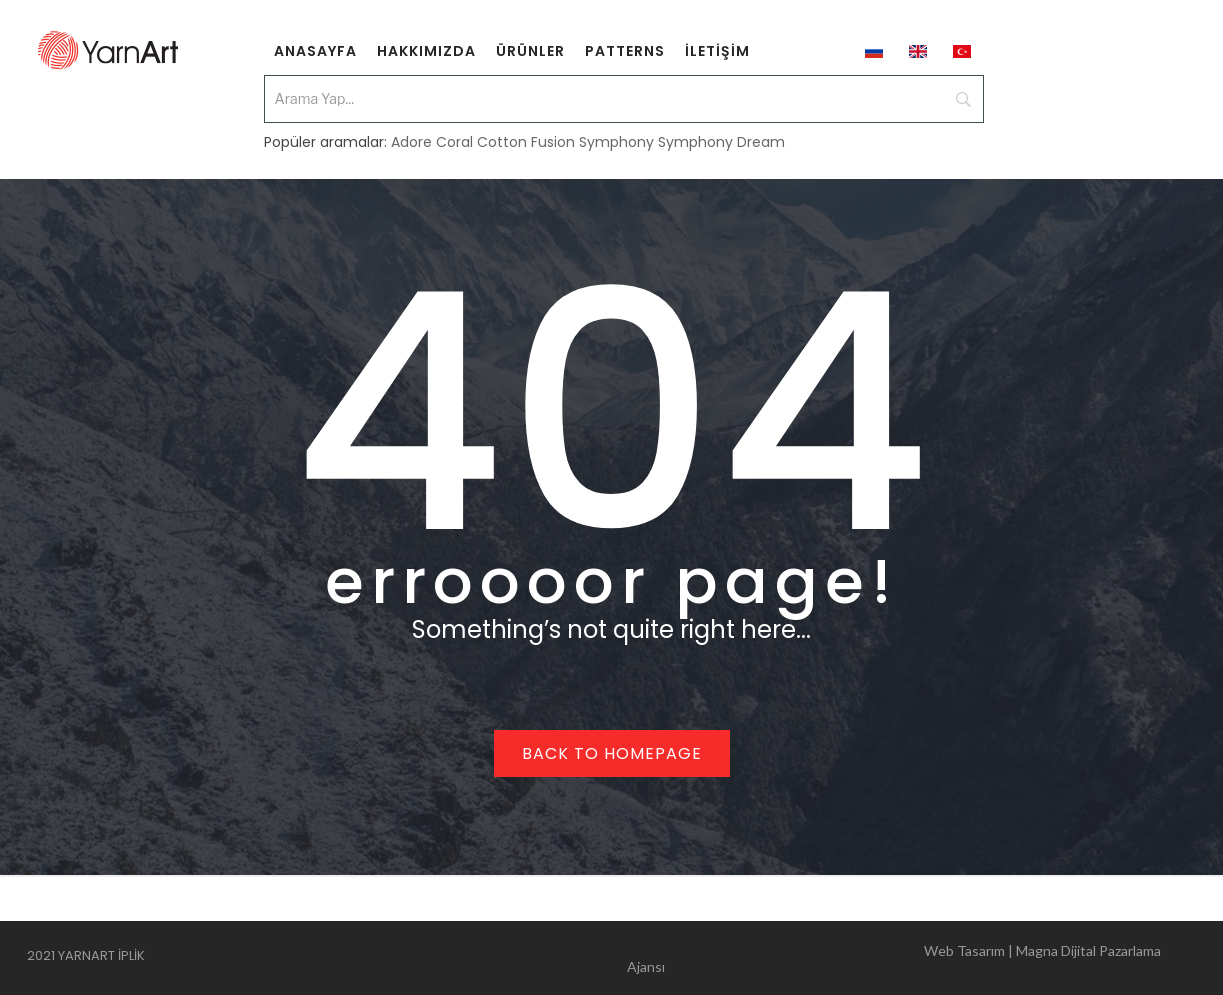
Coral (454, 142)
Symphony (616, 142)
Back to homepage (612, 753)
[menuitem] (315, 50)
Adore (411, 142)
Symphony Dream (721, 142)
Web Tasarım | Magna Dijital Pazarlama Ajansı (894, 958)
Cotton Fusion (526, 142)
